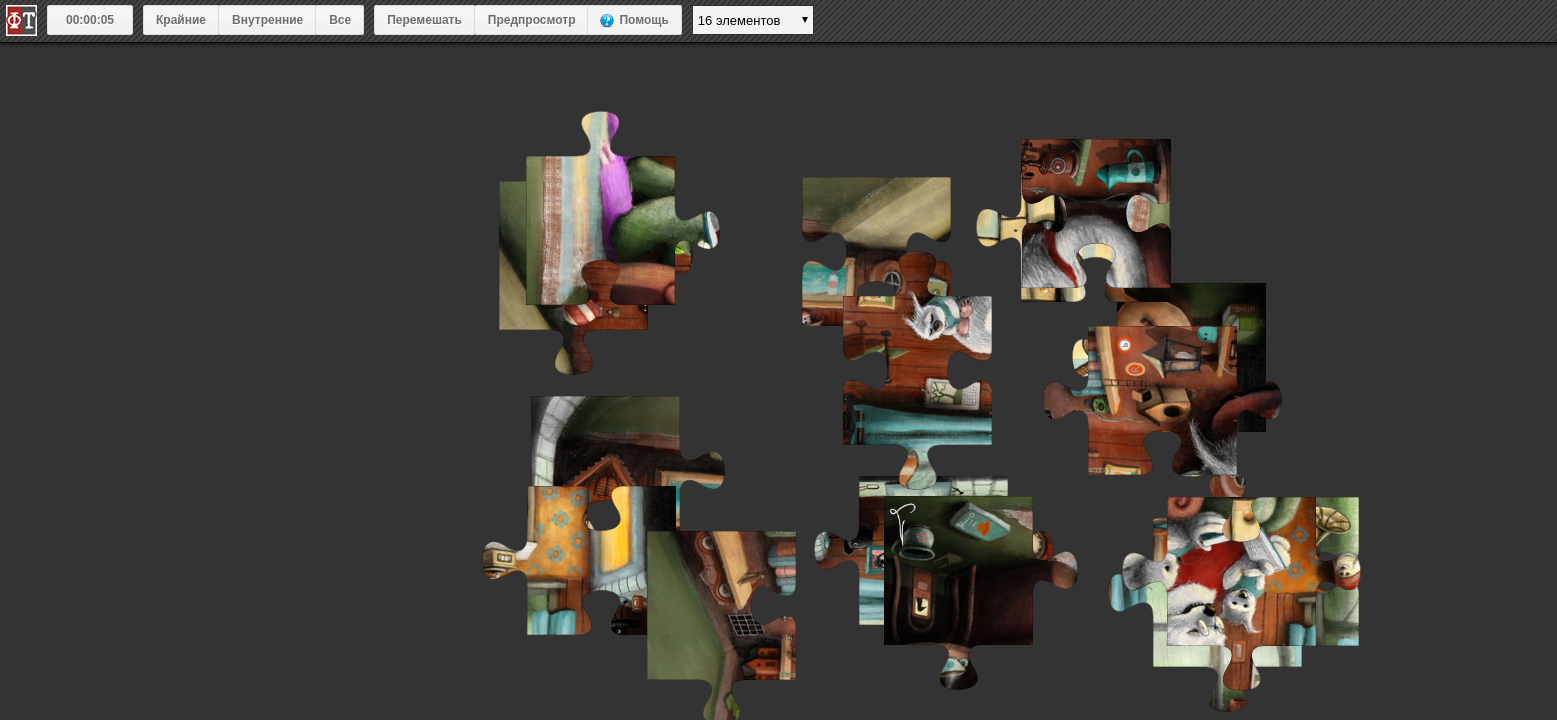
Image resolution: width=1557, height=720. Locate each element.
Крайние (181, 20)
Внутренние (267, 20)
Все (340, 20)
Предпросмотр (532, 20)
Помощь (643, 20)
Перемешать (424, 20)
